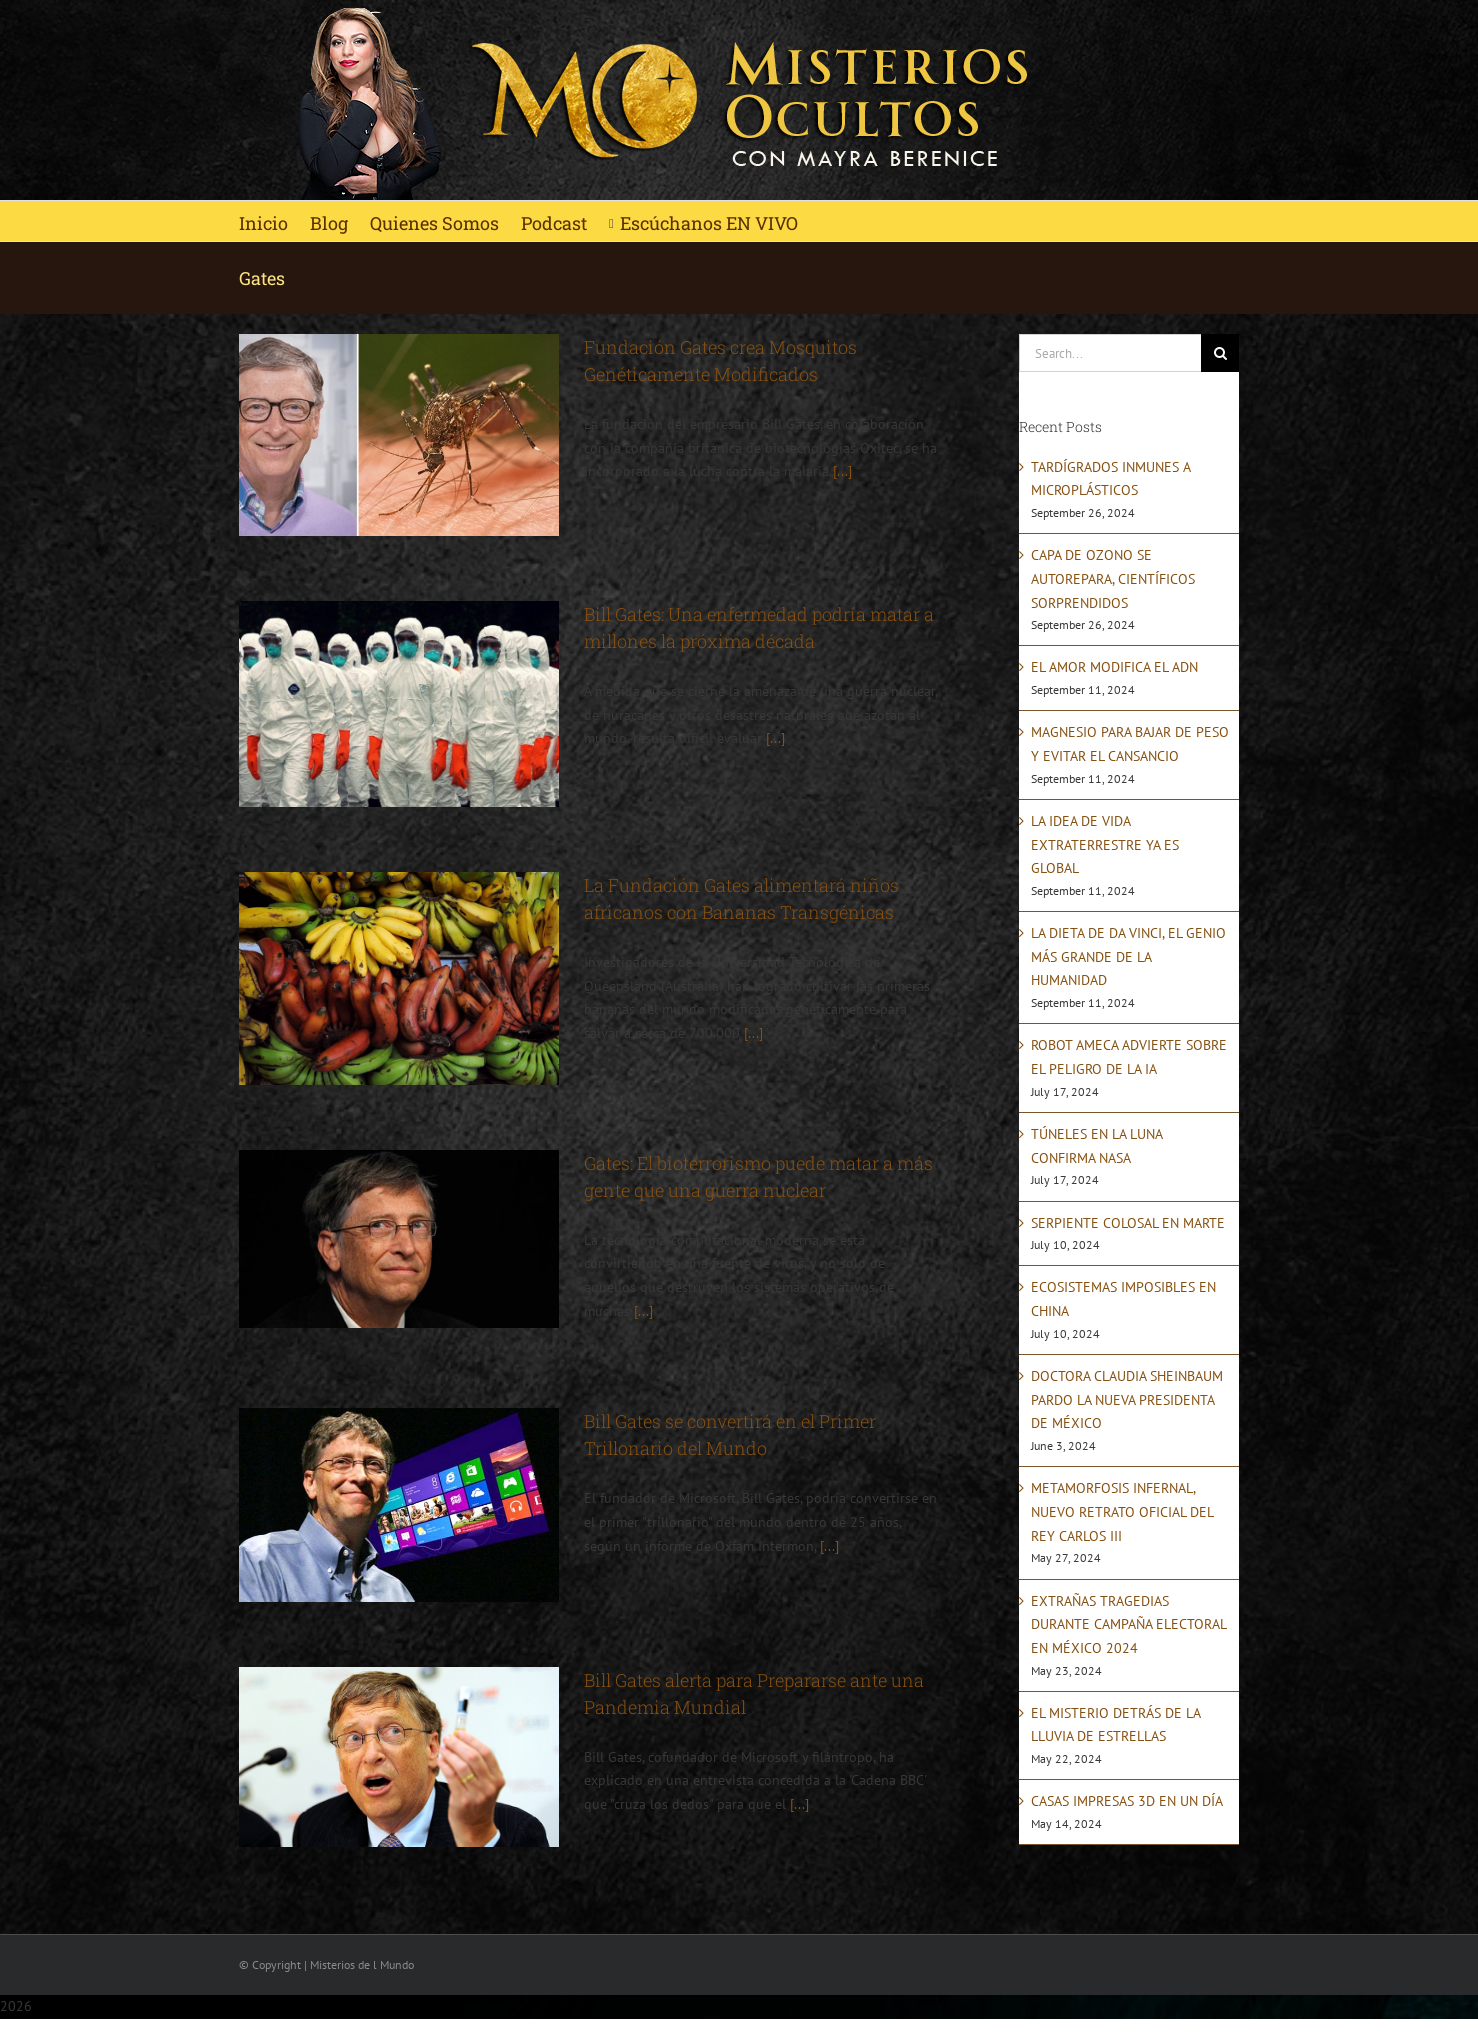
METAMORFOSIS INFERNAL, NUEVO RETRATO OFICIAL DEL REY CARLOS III (1122, 1511)
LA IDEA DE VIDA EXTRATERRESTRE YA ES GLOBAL (1105, 844)
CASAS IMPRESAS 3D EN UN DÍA (1127, 1801)
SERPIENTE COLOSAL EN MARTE (1128, 1223)
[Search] (1220, 353)
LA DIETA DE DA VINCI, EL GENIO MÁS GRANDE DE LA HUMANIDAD (1128, 956)
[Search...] (1110, 353)
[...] (842, 471)
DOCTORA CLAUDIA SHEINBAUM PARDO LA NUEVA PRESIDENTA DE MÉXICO (1127, 1399)
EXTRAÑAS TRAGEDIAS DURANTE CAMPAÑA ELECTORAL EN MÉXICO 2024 (1128, 1624)
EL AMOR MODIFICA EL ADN (1114, 667)
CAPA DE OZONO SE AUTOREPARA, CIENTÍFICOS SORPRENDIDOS (1113, 578)
